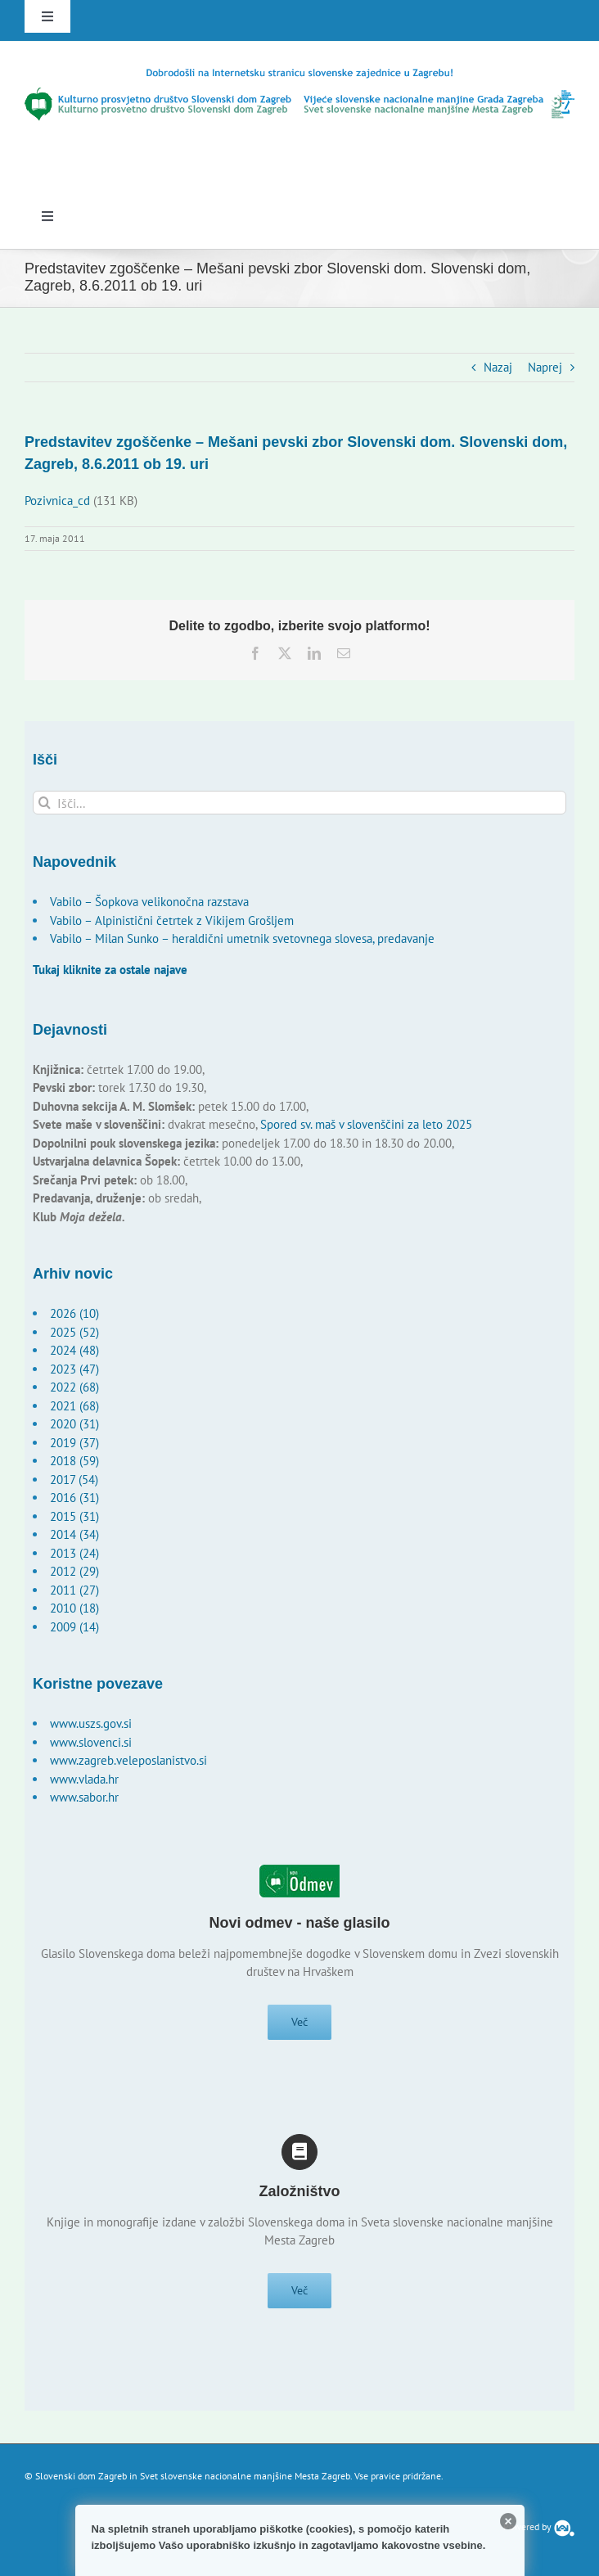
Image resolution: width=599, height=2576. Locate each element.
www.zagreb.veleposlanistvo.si (128, 1760)
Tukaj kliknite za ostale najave (110, 969)
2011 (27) (74, 1590)
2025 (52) (74, 1332)
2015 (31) (74, 1516)
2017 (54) (74, 1479)
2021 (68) (74, 1406)
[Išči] (44, 802)
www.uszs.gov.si (91, 1723)
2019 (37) (74, 1442)
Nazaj (498, 367)
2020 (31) (74, 1424)
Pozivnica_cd (57, 500)
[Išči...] (299, 802)
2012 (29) (74, 1571)
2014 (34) (74, 1534)
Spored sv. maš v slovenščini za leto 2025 (366, 1124)
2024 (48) (74, 1350)
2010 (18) (74, 1608)
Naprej (545, 367)
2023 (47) (74, 1369)
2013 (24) (74, 1553)
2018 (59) (74, 1460)
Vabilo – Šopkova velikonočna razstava (149, 901)
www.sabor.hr (84, 1797)
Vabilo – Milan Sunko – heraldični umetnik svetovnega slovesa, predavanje (242, 938)
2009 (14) (74, 1627)
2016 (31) (74, 1497)
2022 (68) (74, 1387)
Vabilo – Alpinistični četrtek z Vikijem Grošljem (172, 920)
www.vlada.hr (84, 1779)
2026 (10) (74, 1313)
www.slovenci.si (91, 1742)
